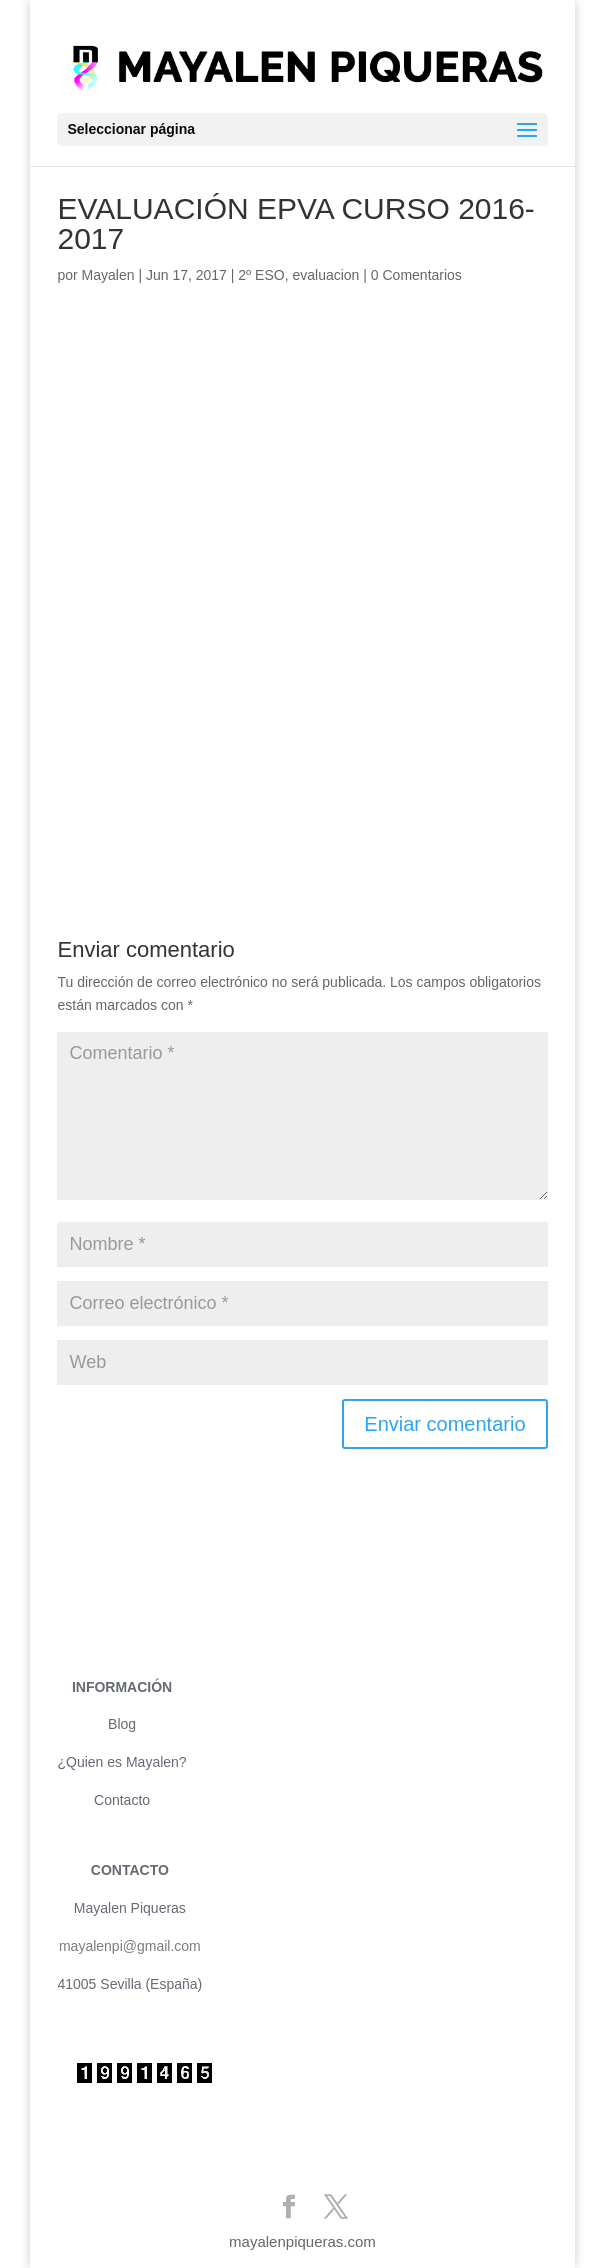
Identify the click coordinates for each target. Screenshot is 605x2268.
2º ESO (261, 275)
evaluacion (325, 275)
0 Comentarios (416, 275)
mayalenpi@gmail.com (130, 1946)
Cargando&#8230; (302, 589)
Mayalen (108, 275)
